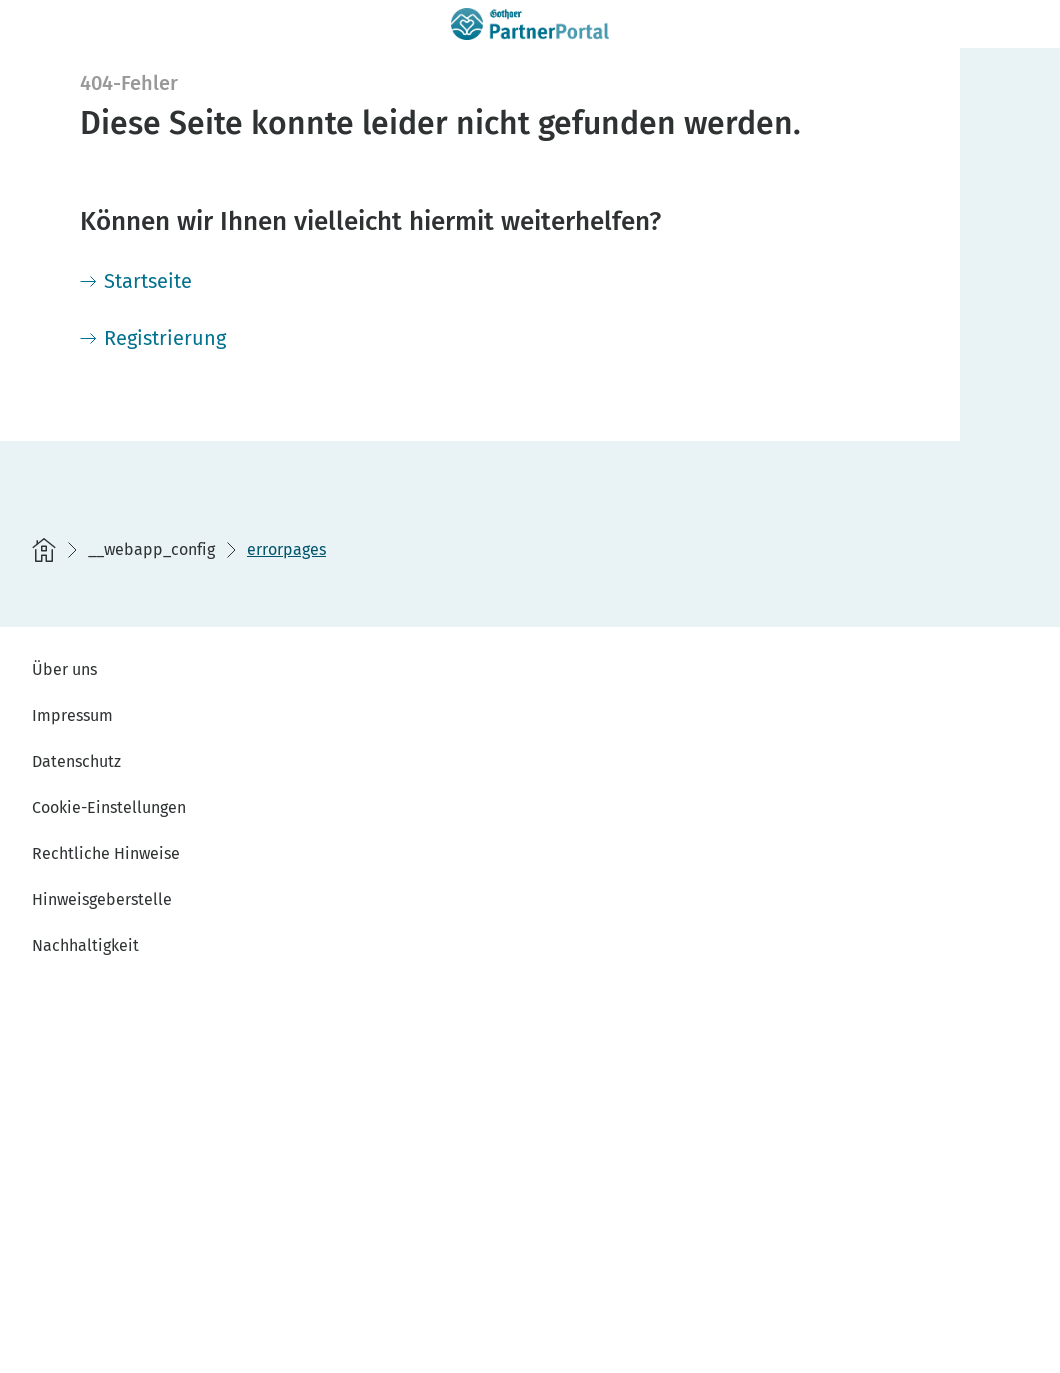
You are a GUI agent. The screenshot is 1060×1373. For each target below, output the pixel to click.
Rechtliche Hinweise (106, 853)
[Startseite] (136, 281)
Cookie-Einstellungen (109, 807)
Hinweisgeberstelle (102, 899)
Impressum (72, 715)
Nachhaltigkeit (85, 945)
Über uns (64, 669)
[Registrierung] (153, 338)
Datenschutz (76, 761)
